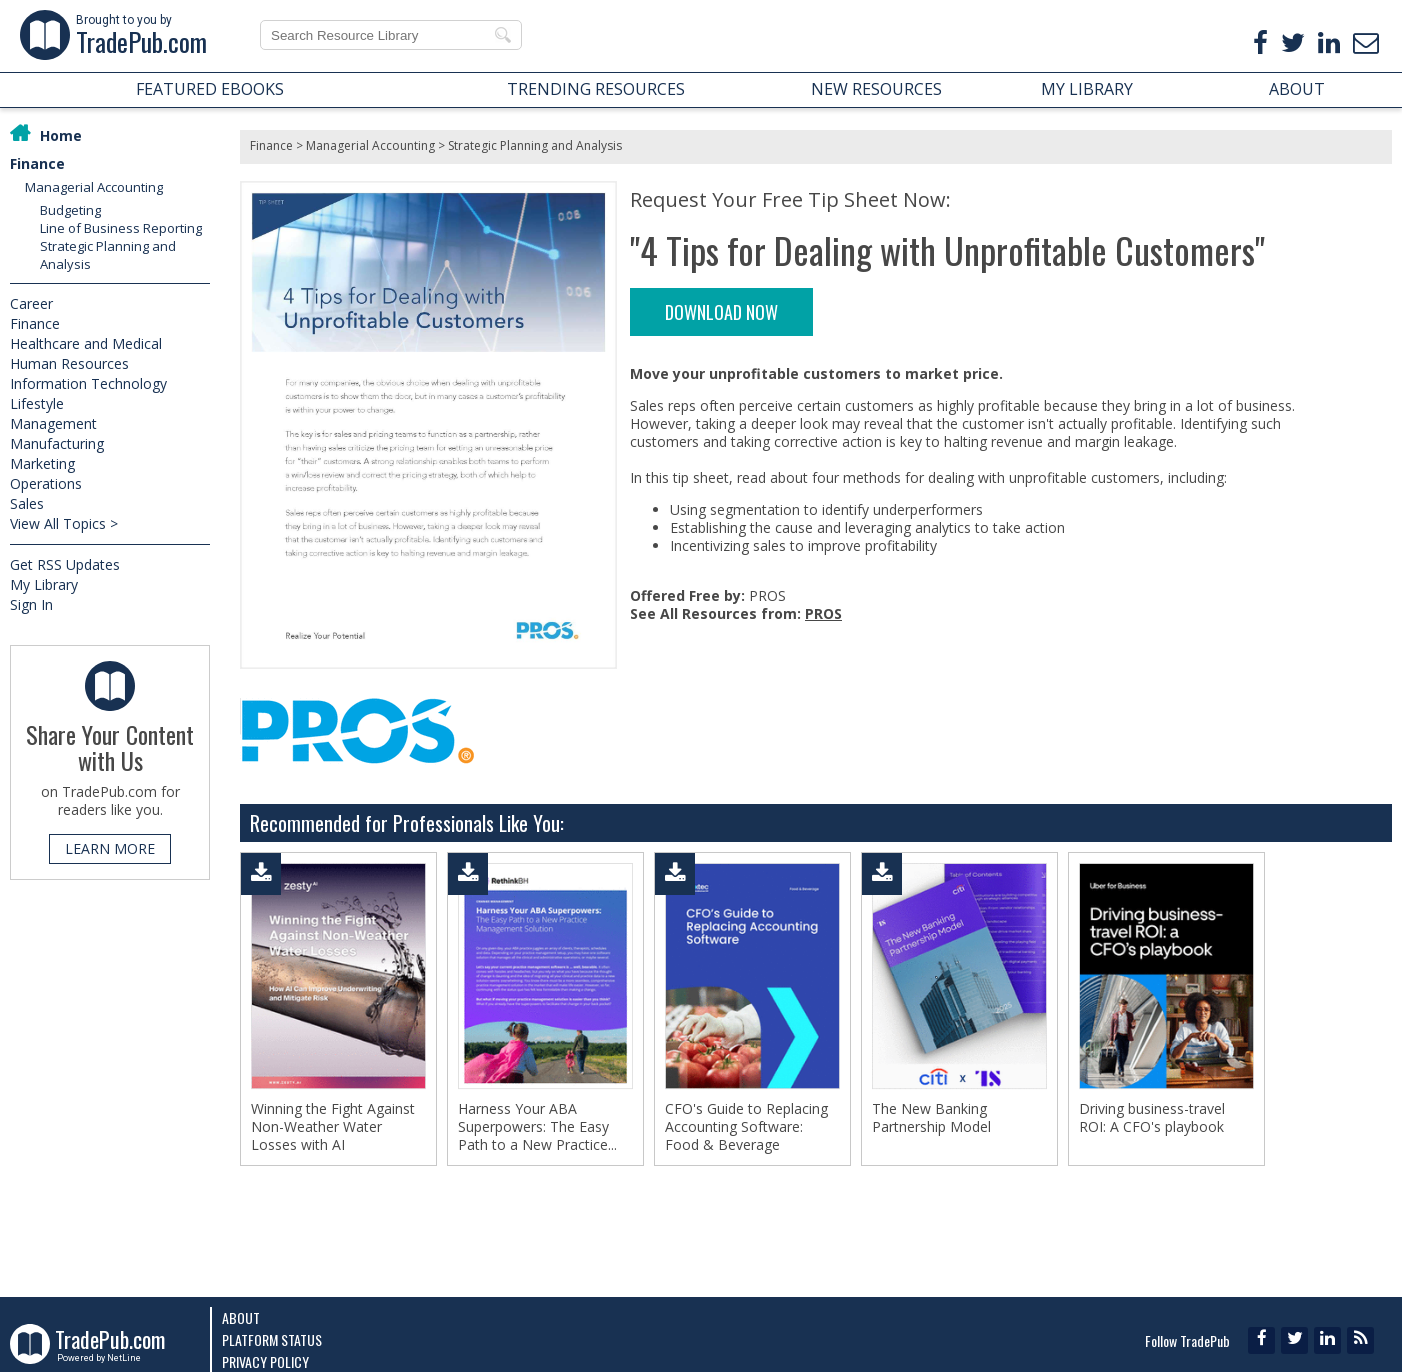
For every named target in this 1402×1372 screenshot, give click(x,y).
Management (53, 423)
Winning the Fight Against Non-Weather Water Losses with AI (333, 1127)
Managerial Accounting (94, 187)
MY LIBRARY (1087, 89)
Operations (46, 483)
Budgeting (70, 210)
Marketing (42, 463)
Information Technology (88, 383)
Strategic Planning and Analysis (535, 145)
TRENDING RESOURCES (596, 89)
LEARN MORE (110, 848)
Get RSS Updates (65, 564)
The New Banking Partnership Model (931, 1118)
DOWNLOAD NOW (721, 312)
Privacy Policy (265, 1361)
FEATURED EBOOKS (210, 89)
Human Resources (69, 363)
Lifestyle (37, 403)
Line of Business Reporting (121, 228)
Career (31, 303)
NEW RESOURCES (876, 89)
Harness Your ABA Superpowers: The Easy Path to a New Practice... (537, 1127)
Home (61, 135)
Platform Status (272, 1339)
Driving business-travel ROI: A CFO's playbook (1152, 1118)
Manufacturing (57, 443)
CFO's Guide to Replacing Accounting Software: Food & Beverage (746, 1127)
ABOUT (1297, 89)
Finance (37, 163)
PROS (823, 613)
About (241, 1317)
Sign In (31, 604)
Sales (27, 503)
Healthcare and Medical (86, 343)
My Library (44, 584)
